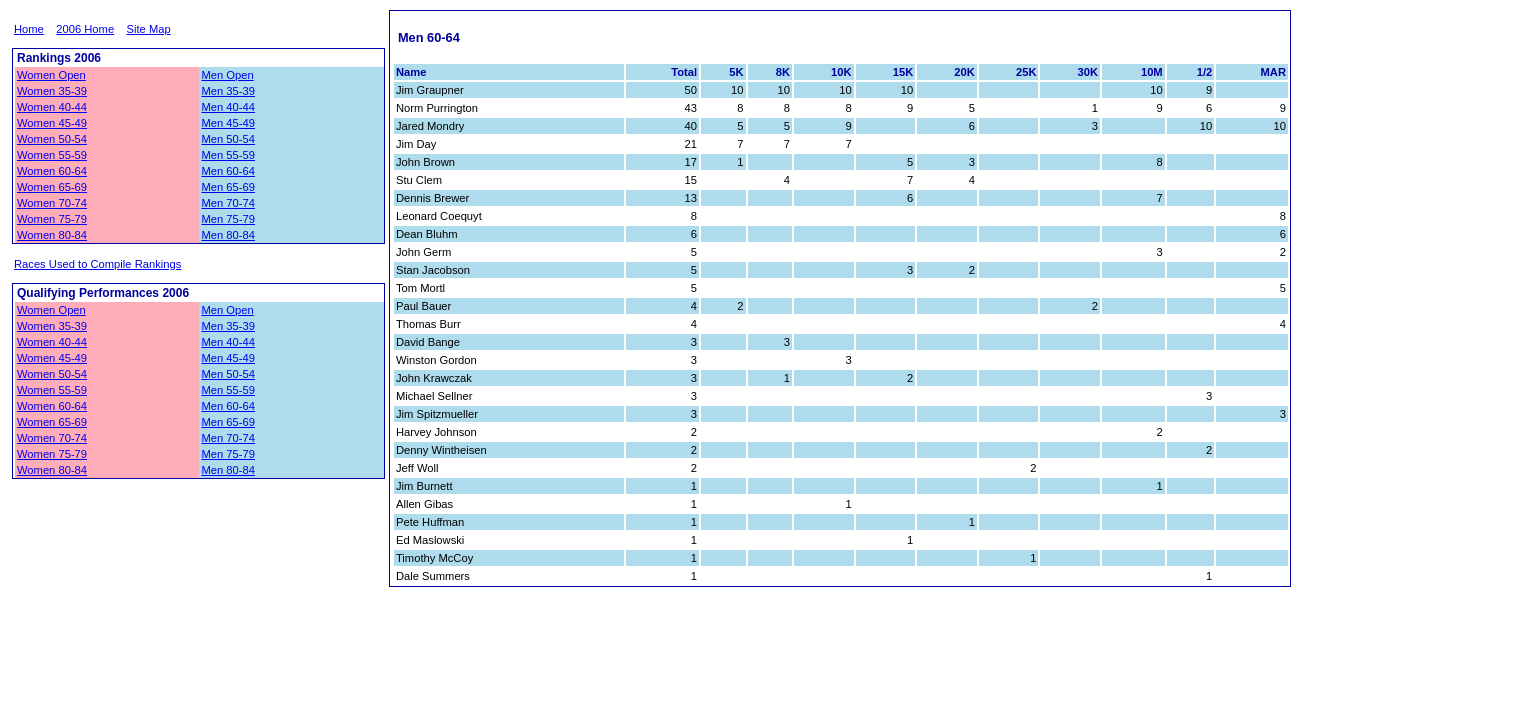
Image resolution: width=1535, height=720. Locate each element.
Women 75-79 (52, 219)
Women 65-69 (52, 187)
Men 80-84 (228, 235)
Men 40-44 (228, 107)
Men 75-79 (228, 219)
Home (29, 29)
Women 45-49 (52, 123)
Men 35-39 (228, 91)
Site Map (149, 29)
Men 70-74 (228, 203)
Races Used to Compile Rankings (97, 264)
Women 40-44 (52, 107)
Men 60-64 (228, 171)
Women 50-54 (52, 139)
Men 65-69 (228, 187)
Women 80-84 (52, 235)
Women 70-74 (52, 203)
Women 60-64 (52, 171)
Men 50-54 (228, 139)
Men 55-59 (228, 155)
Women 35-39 (52, 91)
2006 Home (85, 29)
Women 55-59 (52, 155)
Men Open (227, 75)
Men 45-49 (228, 123)
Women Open (51, 75)
